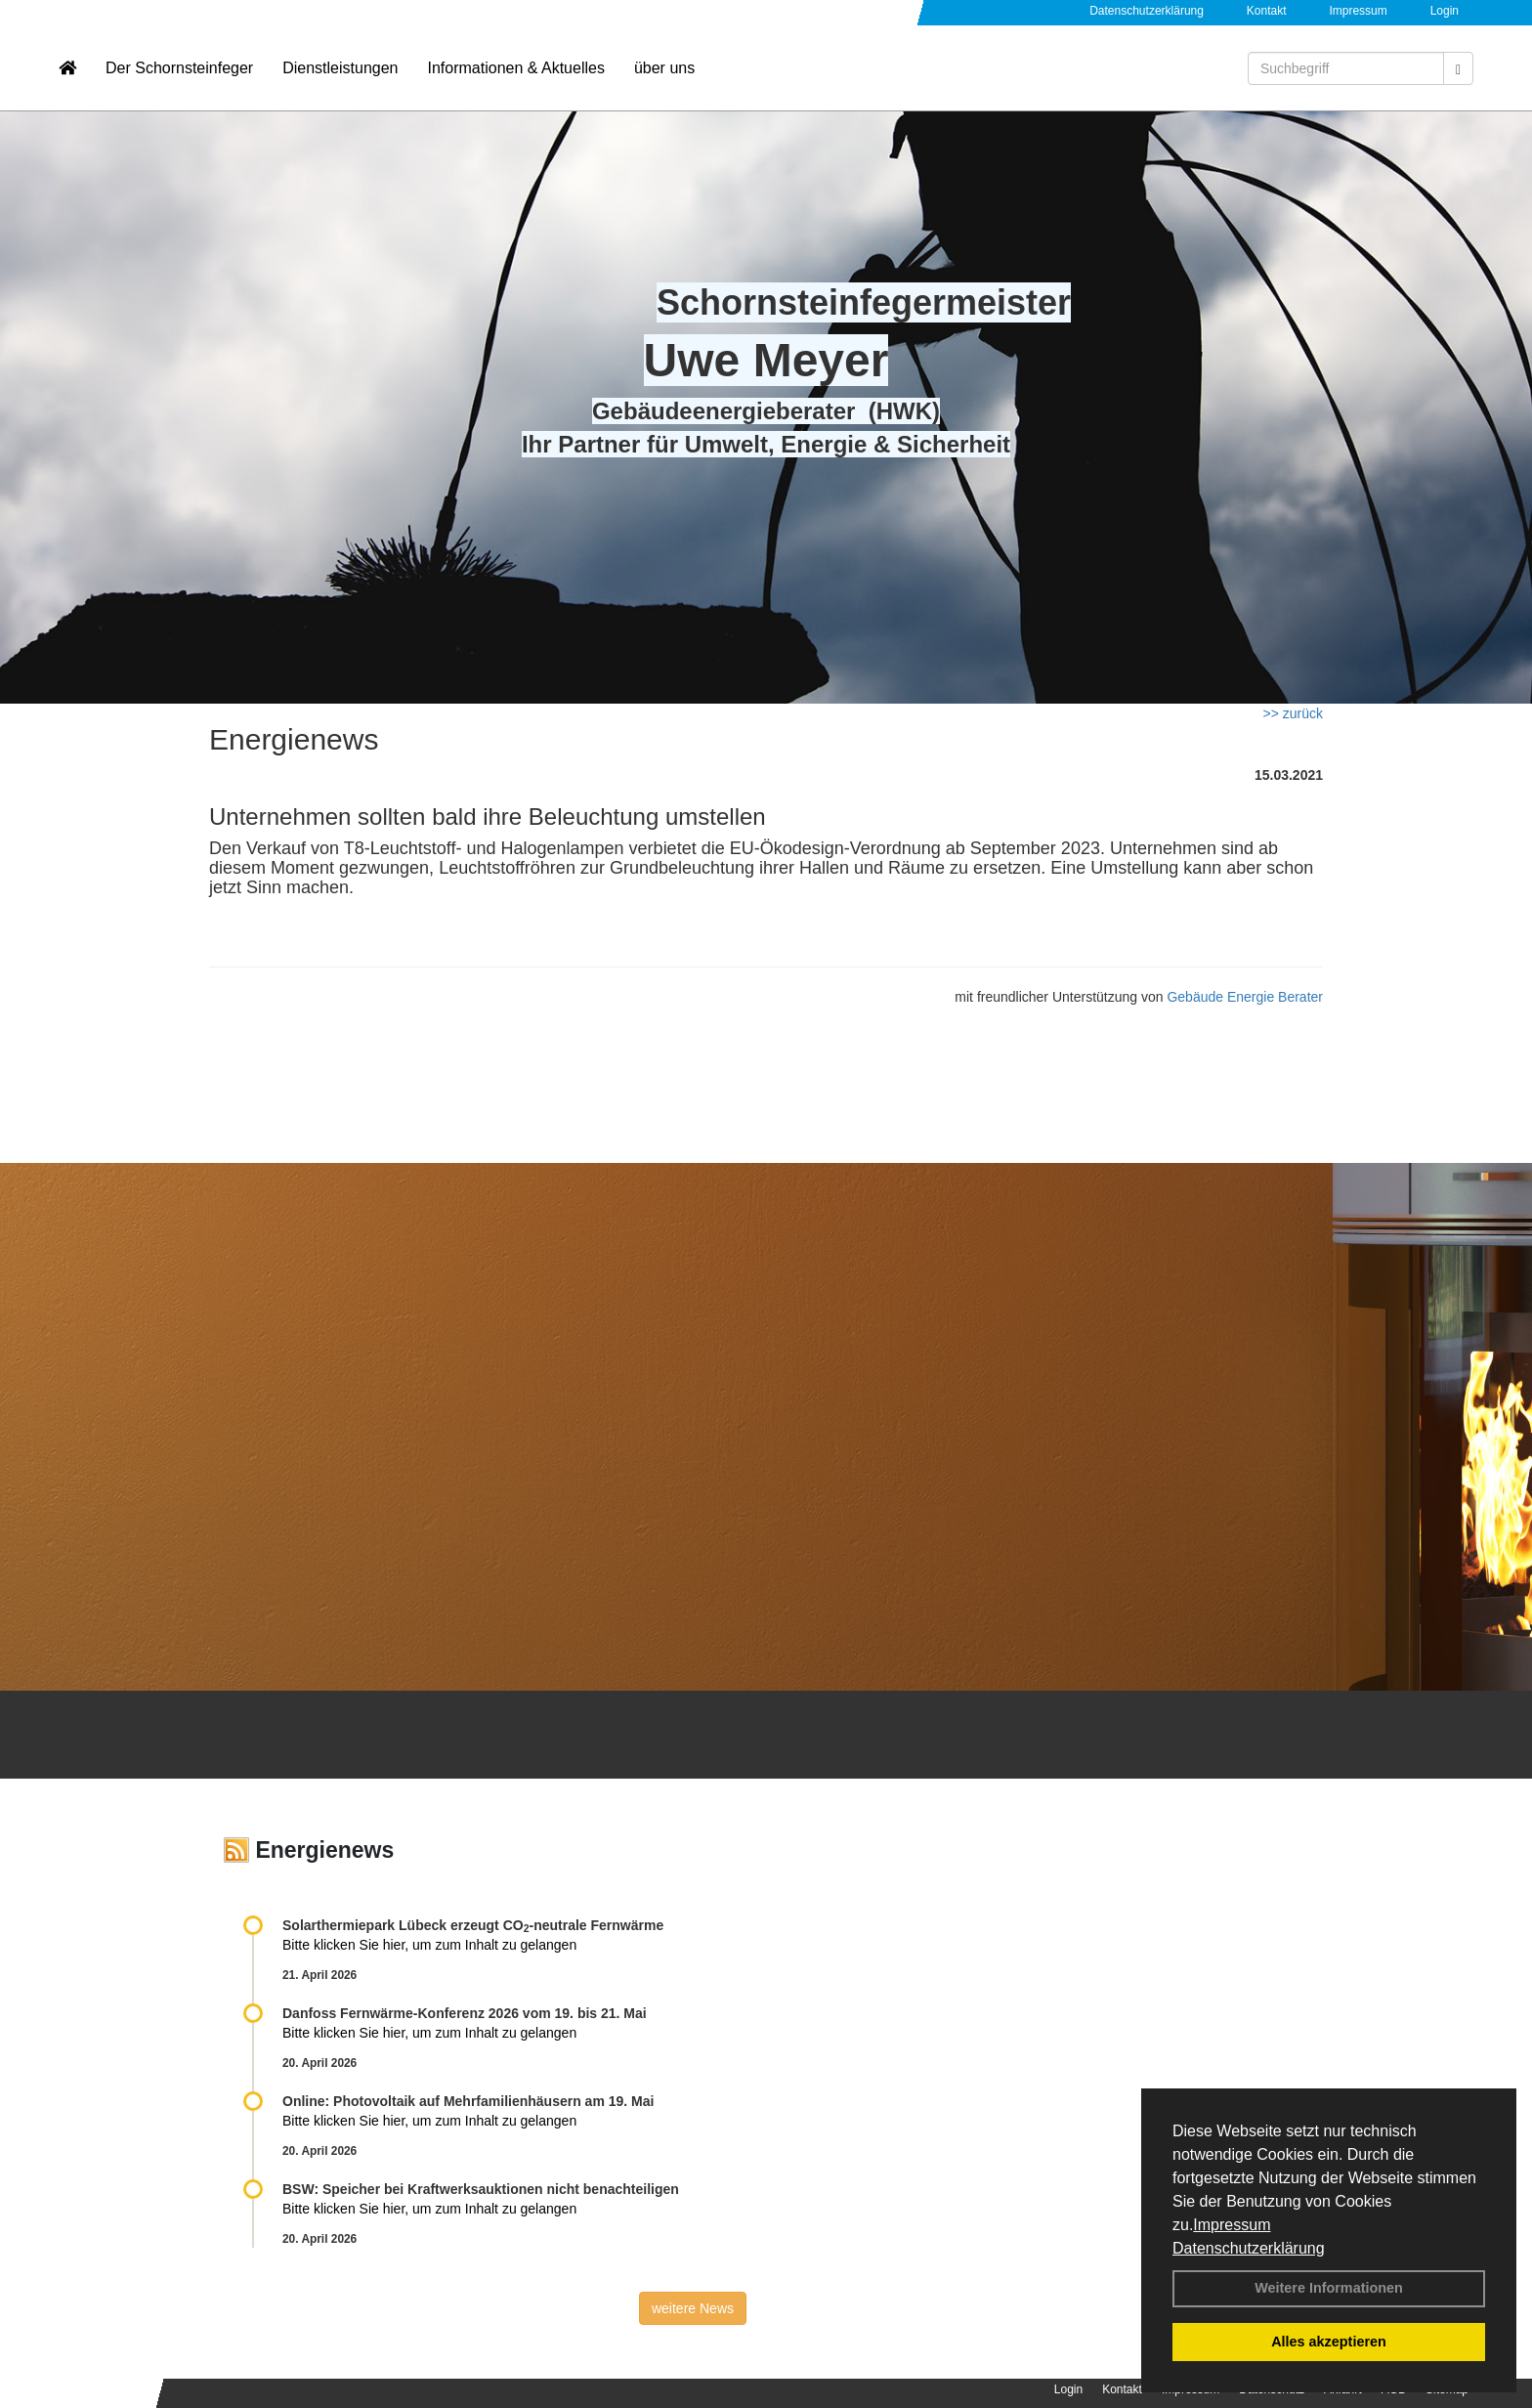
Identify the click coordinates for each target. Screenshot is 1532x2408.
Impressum (1231, 2224)
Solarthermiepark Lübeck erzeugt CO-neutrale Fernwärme (472, 1925)
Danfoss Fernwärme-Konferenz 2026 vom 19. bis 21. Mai (464, 2013)
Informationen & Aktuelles (515, 73)
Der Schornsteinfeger (179, 73)
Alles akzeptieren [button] (1328, 2341)
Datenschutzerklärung (1248, 2248)
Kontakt (1267, 11)
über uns (664, 73)
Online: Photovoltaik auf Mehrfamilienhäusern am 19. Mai (468, 2101)
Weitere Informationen (1329, 2288)
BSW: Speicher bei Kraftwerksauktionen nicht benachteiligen (480, 2189)
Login (1444, 11)
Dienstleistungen (340, 73)
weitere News (693, 2308)
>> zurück (1293, 713)
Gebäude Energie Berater (1245, 997)
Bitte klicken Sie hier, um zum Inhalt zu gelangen (429, 1945)
